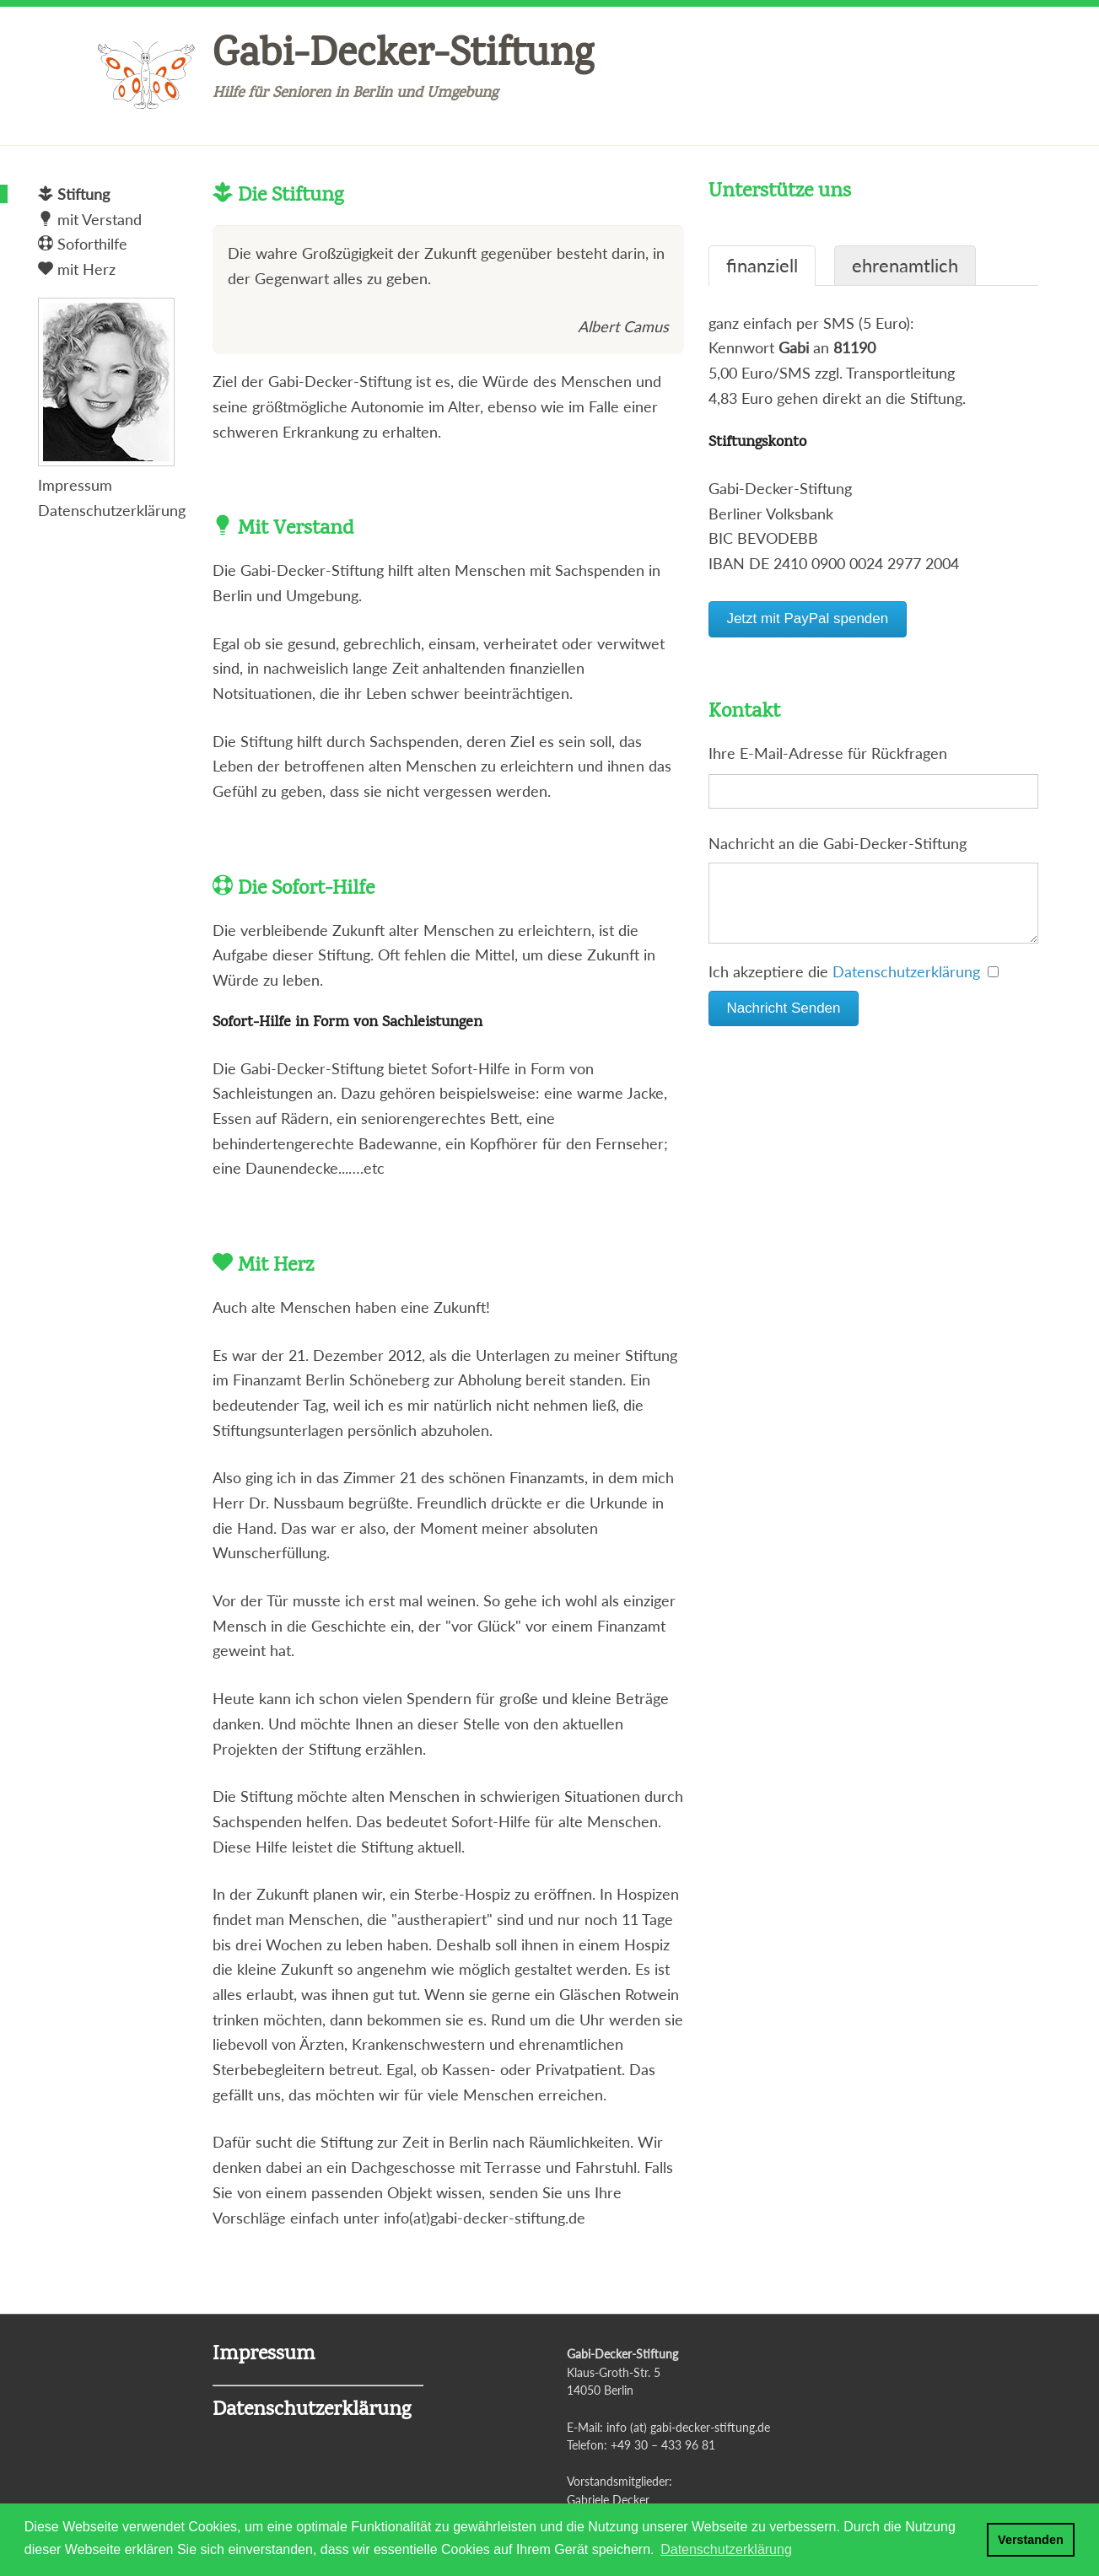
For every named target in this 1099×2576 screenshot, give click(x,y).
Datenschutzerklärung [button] (726, 2549)
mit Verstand (90, 219)
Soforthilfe (82, 243)
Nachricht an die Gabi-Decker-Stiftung (837, 843)
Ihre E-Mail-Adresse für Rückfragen (827, 753)
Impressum (75, 485)
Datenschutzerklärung (906, 988)
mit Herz (77, 269)
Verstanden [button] (1031, 2539)
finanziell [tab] (762, 266)
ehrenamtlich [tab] (905, 266)
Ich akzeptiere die (853, 988)
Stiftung (74, 194)
